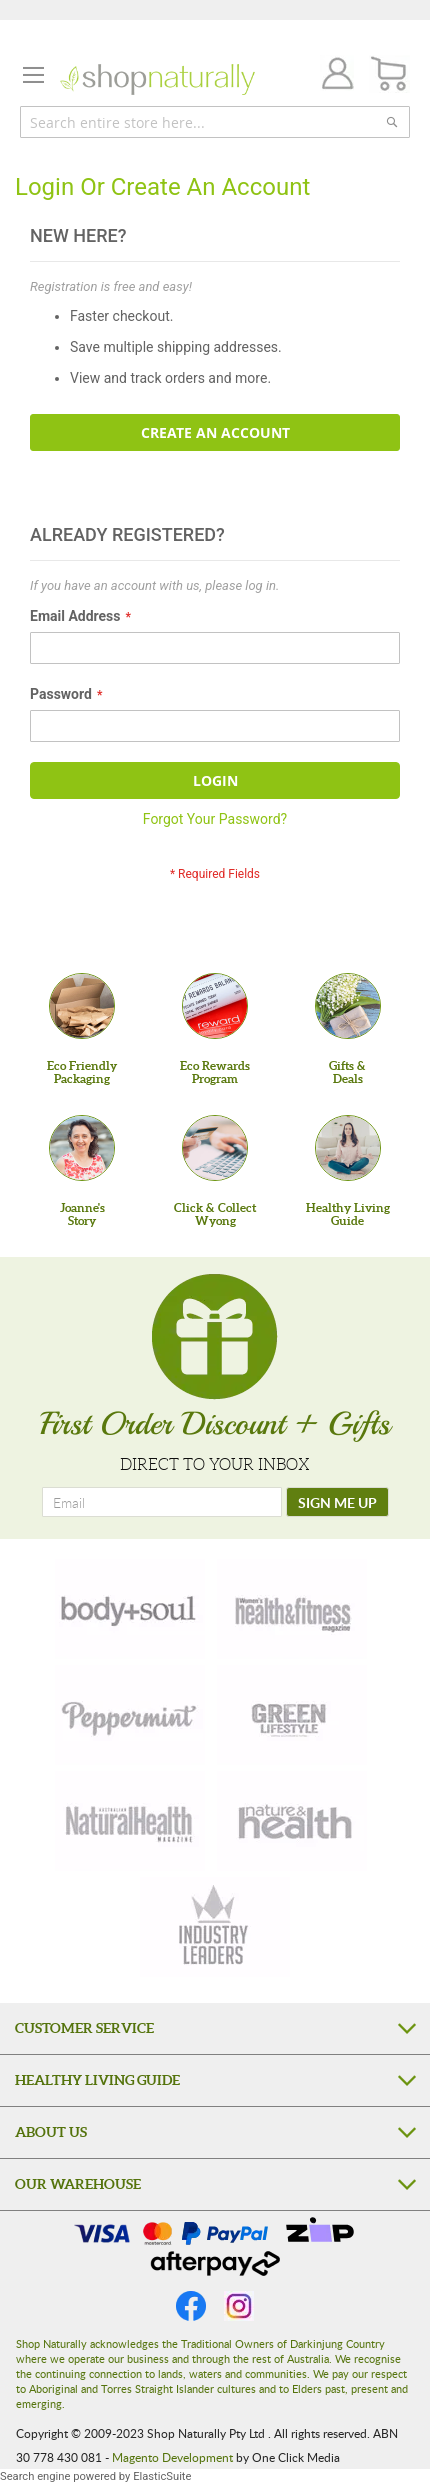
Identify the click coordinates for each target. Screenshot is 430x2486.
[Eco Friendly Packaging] (82, 1006)
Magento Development (172, 2457)
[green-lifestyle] (292, 1715)
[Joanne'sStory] (82, 1148)
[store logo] (157, 79)
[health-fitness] (292, 1609)
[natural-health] (130, 1821)
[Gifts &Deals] (348, 1006)
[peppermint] (130, 1715)
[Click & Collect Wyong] (215, 1148)
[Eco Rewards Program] (215, 1006)
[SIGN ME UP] (337, 1502)
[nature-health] (292, 1821)
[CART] (389, 74)
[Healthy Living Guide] (348, 1148)
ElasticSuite (162, 2476)
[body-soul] (130, 1609)
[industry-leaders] (215, 1927)
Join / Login (332, 76)
